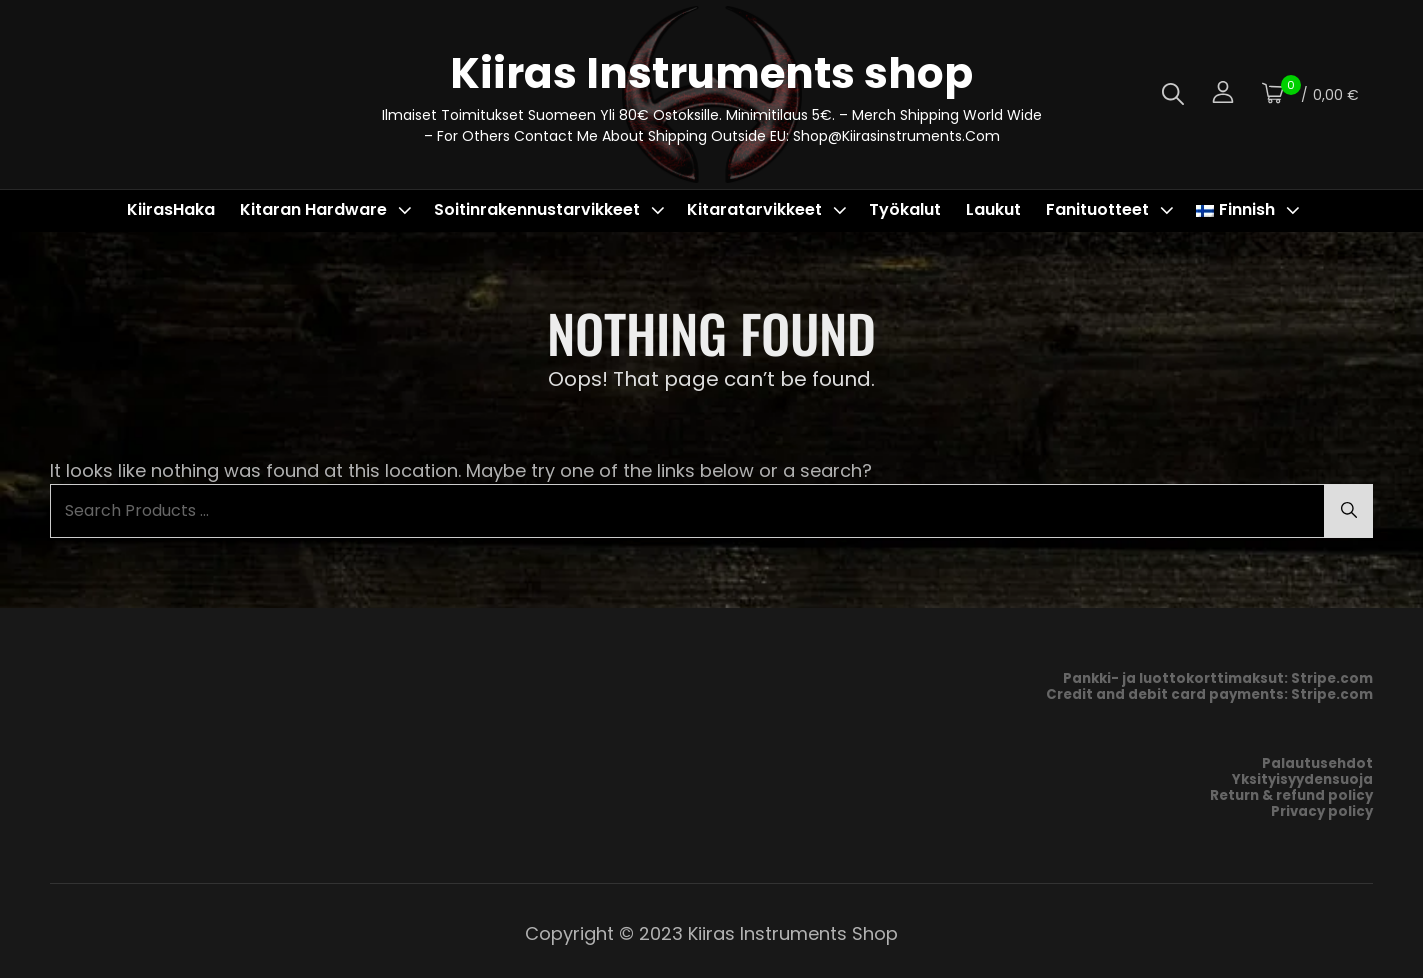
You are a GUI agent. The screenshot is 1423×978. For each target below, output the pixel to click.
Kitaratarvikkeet (769, 209)
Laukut (993, 209)
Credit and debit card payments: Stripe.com (1209, 694)
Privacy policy (1322, 811)
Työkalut (905, 209)
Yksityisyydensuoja (1302, 779)
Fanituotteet (1112, 209)
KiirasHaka (171, 209)
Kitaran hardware (328, 209)
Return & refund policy (1291, 795)
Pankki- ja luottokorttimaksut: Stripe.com (1218, 678)
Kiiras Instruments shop (711, 73)
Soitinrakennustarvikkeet (551, 209)
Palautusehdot (1317, 763)
